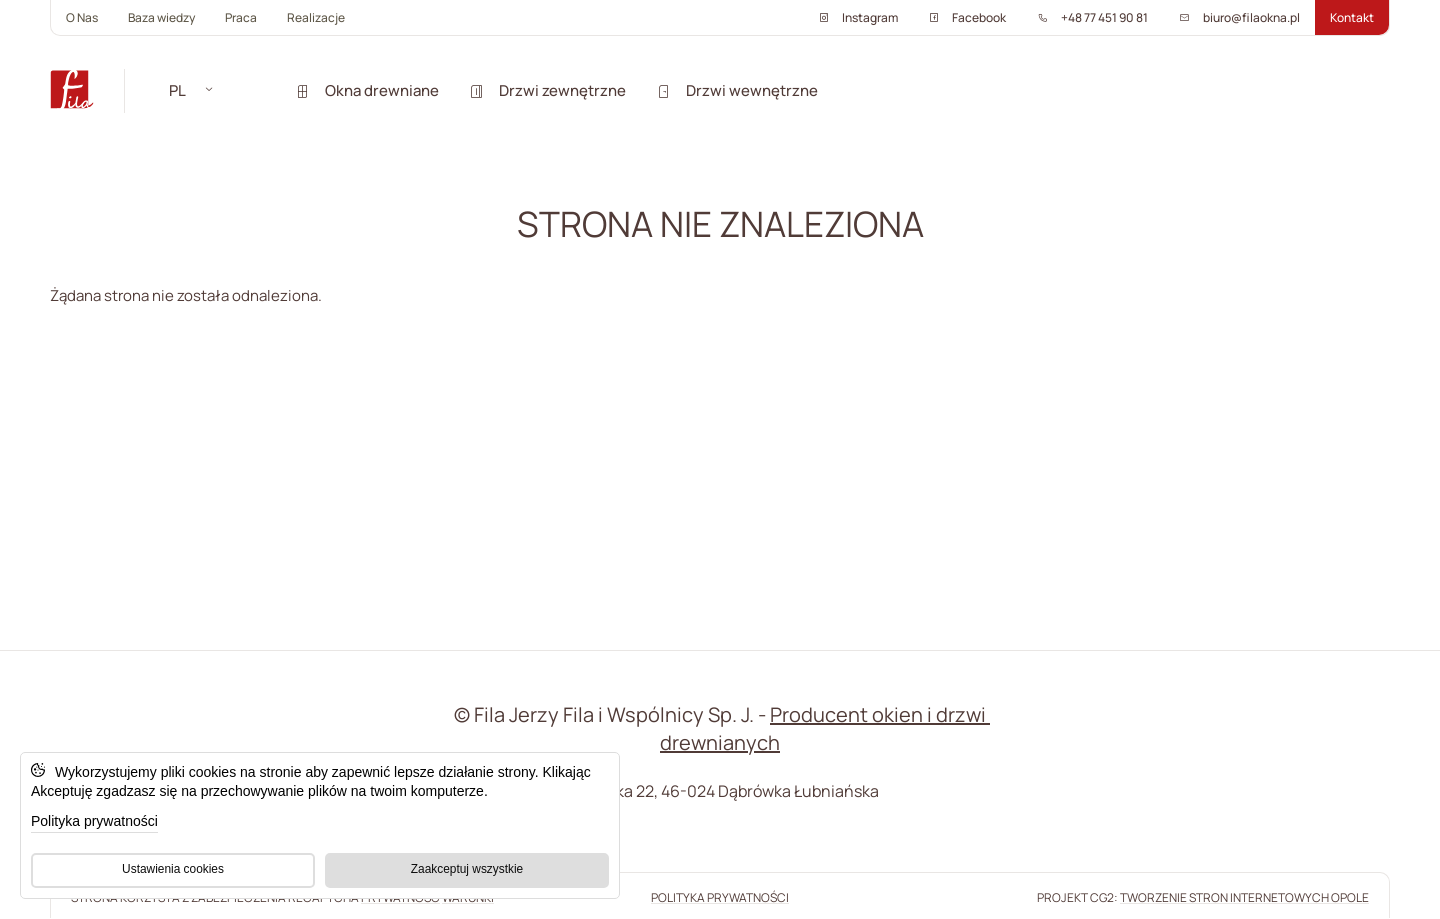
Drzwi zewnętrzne (547, 90)
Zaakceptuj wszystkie (467, 869)
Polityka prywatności (94, 821)
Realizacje (316, 17)
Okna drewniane (367, 90)
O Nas (82, 17)
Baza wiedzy (161, 17)
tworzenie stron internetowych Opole (1244, 897)
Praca (241, 17)
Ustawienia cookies (173, 869)
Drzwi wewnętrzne (737, 90)
